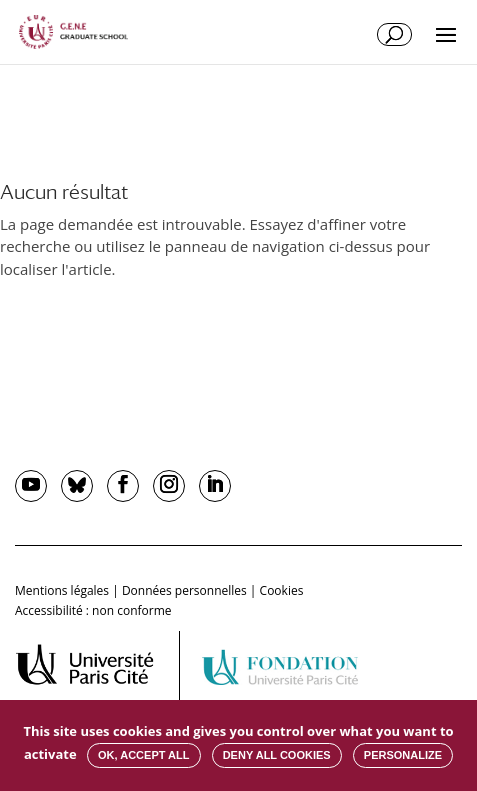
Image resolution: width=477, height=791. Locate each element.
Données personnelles (184, 590)
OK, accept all (143, 755)
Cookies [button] (282, 590)
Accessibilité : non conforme (93, 610)
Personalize (403, 755)
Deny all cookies (277, 755)
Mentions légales (62, 590)
